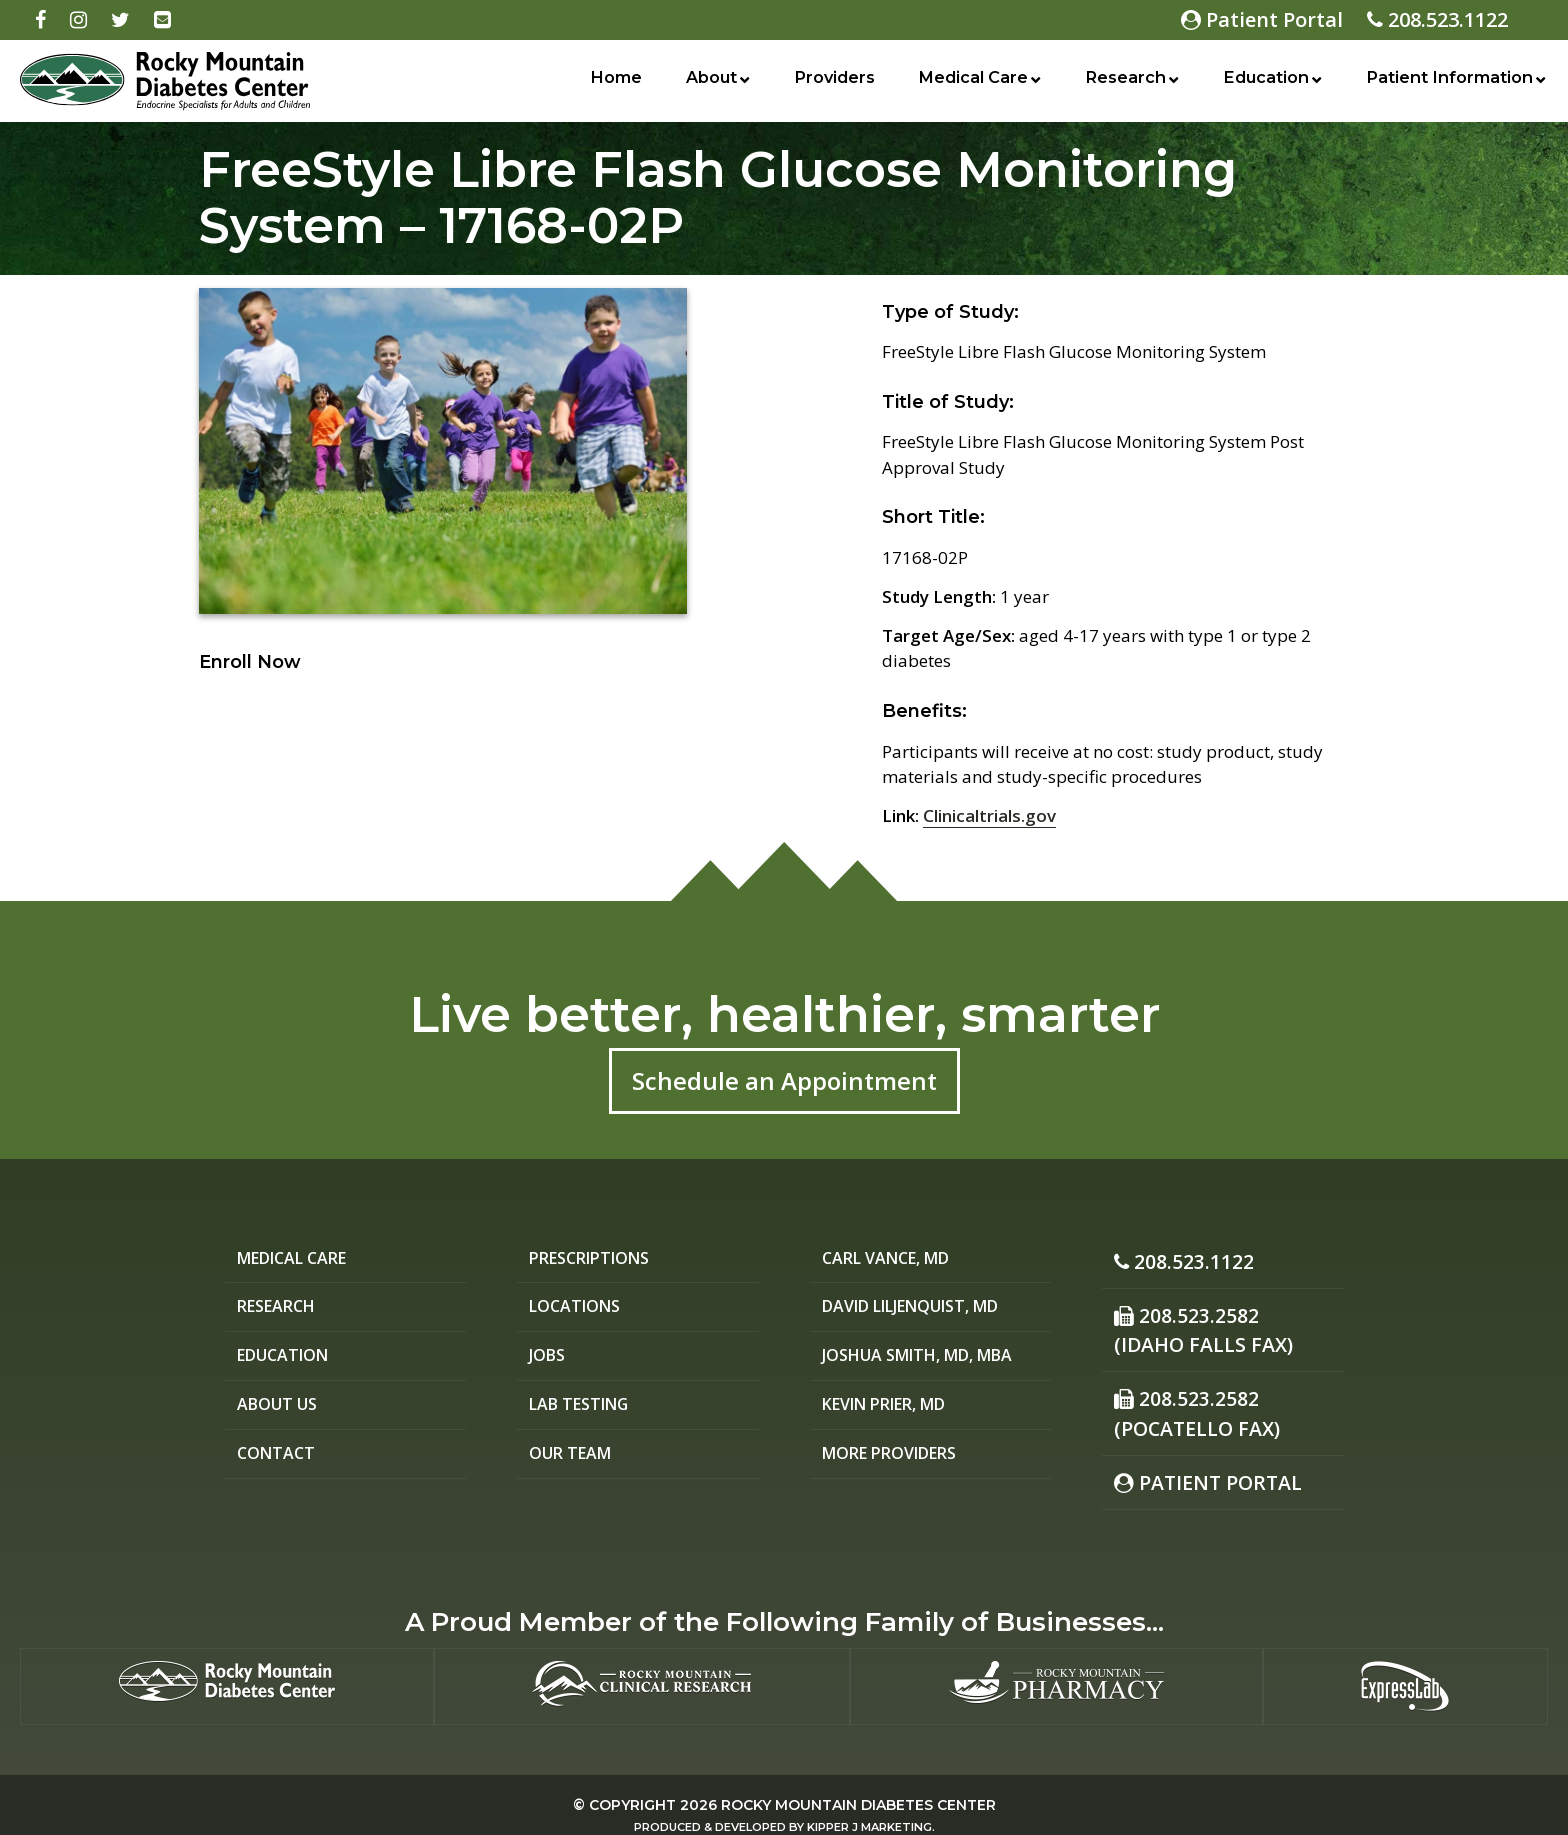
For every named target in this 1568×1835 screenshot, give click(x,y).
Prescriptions (596, 1259)
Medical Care (966, 83)
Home (614, 83)
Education (1258, 83)
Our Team (574, 1461)
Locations (578, 1309)
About (706, 83)
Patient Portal (1262, 19)
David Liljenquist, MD (925, 1309)
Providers (827, 83)
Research (1119, 83)
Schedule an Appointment (784, 1080)
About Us (280, 1410)
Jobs (549, 1360)
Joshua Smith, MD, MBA (930, 1360)
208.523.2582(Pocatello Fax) (1188, 1398)
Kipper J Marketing (869, 1805)
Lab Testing (584, 1410)
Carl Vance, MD (893, 1259)
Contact (278, 1461)
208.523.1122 (1437, 19)
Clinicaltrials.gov (989, 815)
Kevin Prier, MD (894, 1410)
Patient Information (1446, 83)
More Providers (897, 1461)
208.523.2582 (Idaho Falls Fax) (1194, 1322)
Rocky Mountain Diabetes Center (858, 1783)
